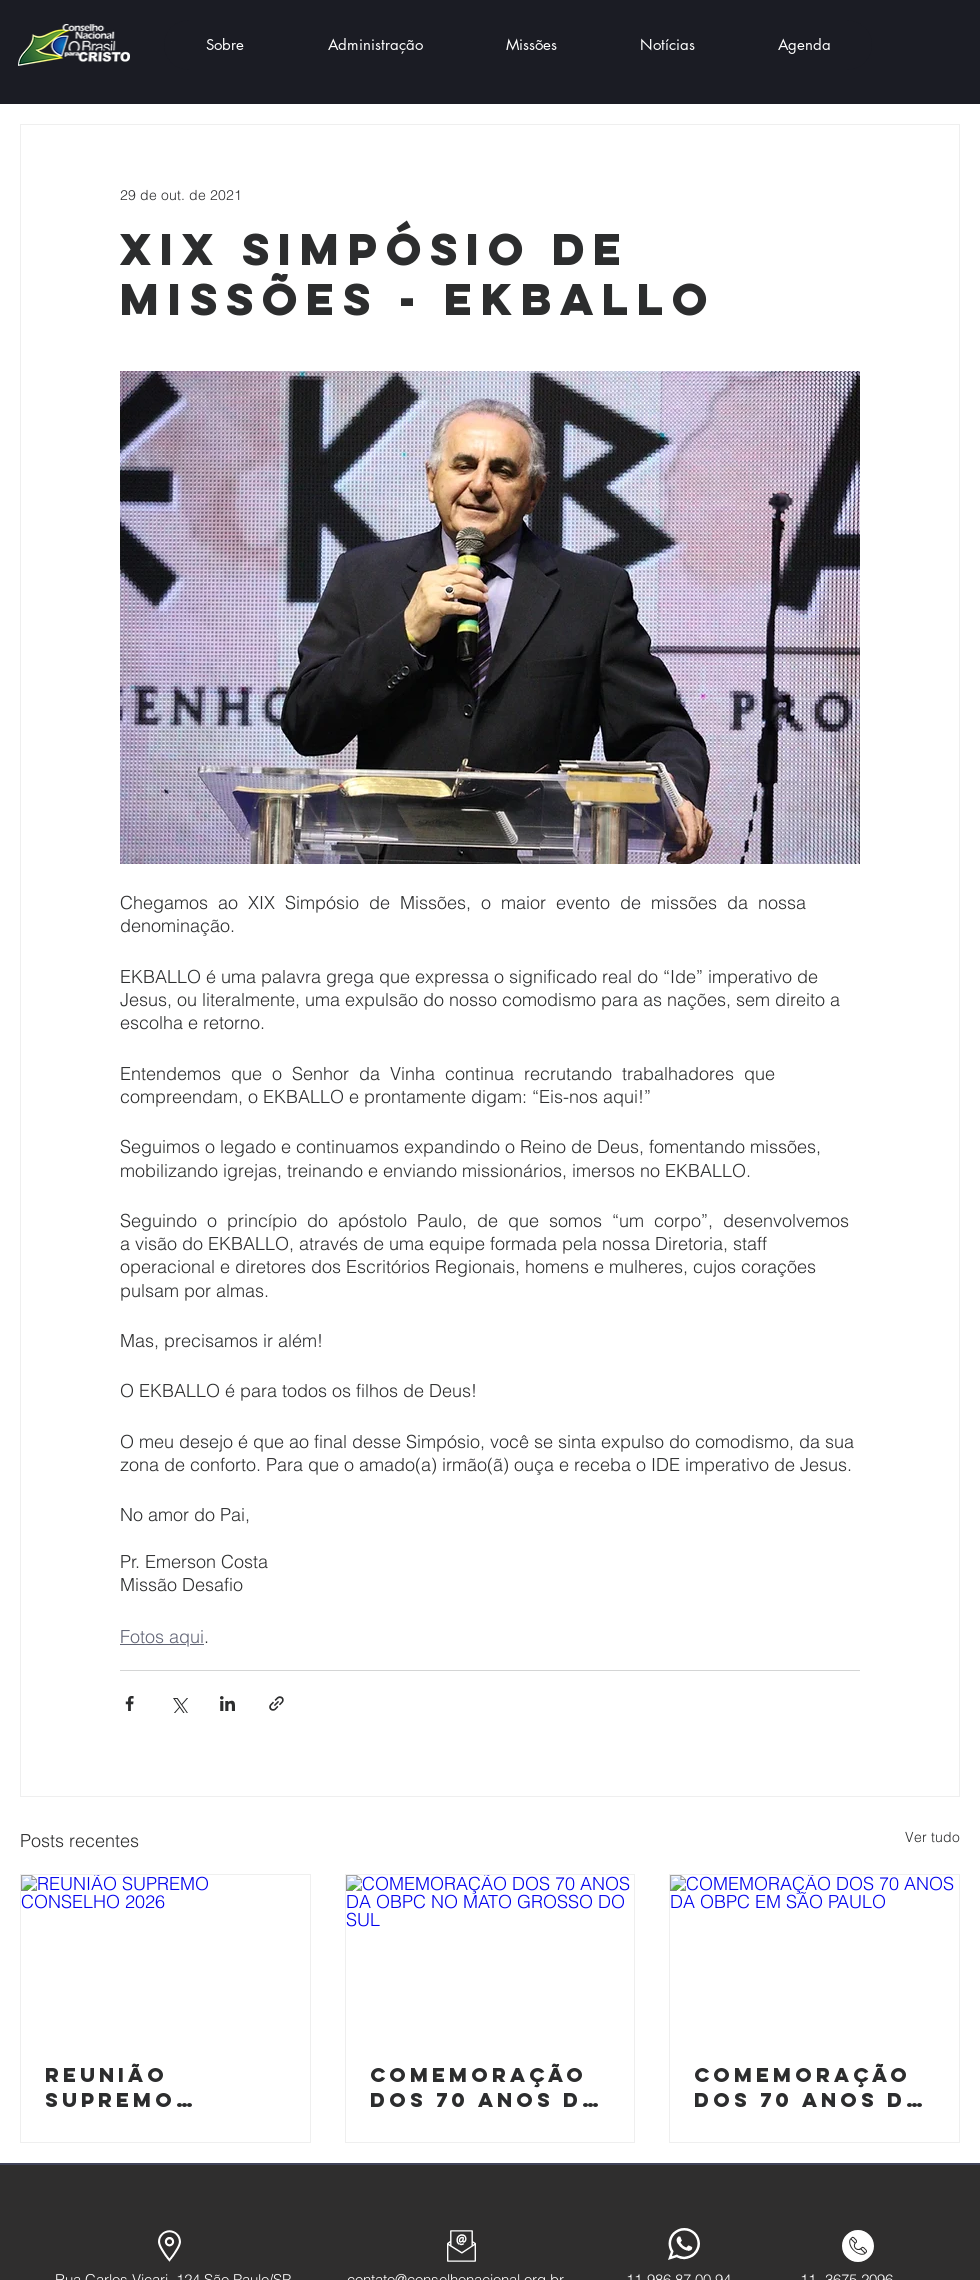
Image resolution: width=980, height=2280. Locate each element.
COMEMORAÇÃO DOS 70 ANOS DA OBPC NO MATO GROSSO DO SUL (485, 2087)
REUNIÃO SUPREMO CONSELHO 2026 (157, 2087)
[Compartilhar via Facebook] (129, 1703)
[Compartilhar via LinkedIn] (227, 1703)
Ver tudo (932, 1837)
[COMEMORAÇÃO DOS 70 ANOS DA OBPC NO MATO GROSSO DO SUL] (490, 1956)
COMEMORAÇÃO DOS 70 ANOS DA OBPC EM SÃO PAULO (809, 2087)
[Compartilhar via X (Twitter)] (178, 1703)
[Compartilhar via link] (276, 1703)
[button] (224, 45)
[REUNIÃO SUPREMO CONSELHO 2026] (165, 1956)
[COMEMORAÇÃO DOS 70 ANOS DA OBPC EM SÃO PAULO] (814, 1956)
